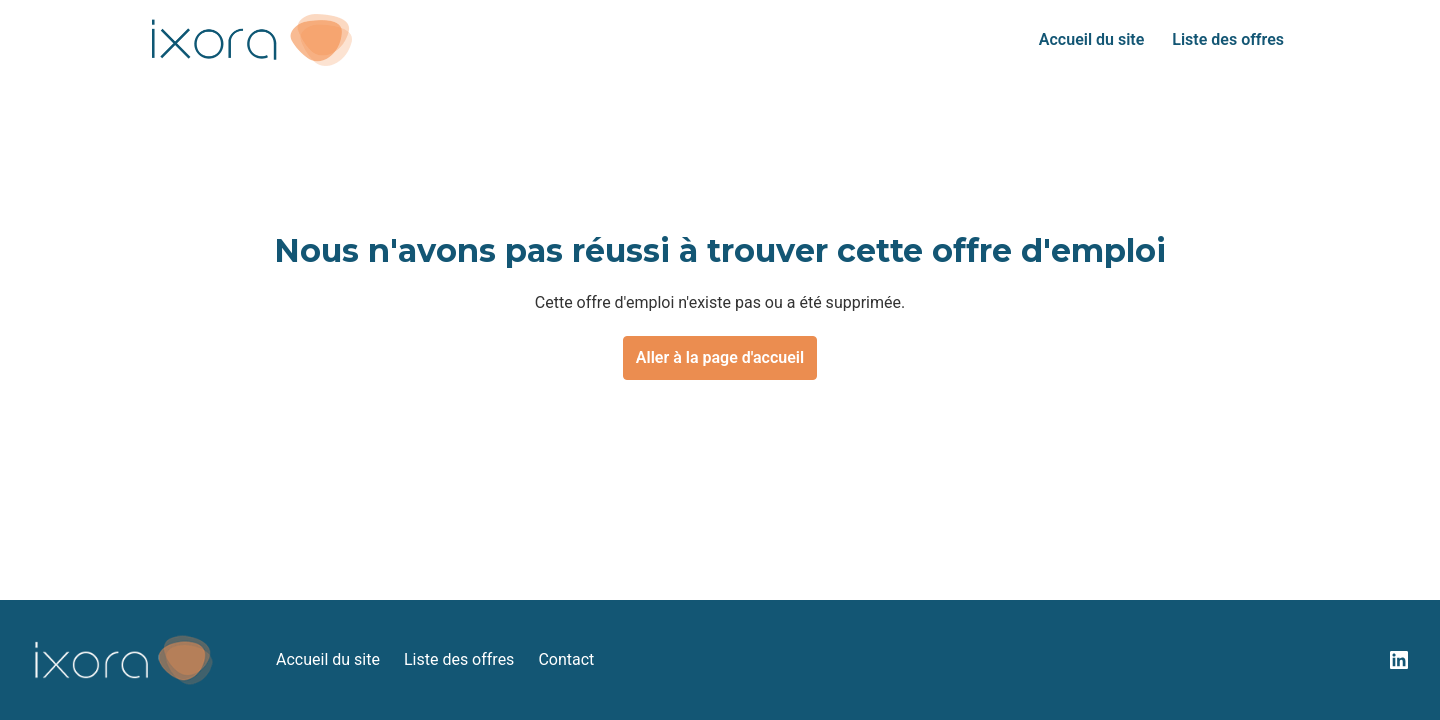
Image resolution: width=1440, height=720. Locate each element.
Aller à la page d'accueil (720, 357)
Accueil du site (1091, 39)
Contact (566, 659)
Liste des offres (1228, 39)
